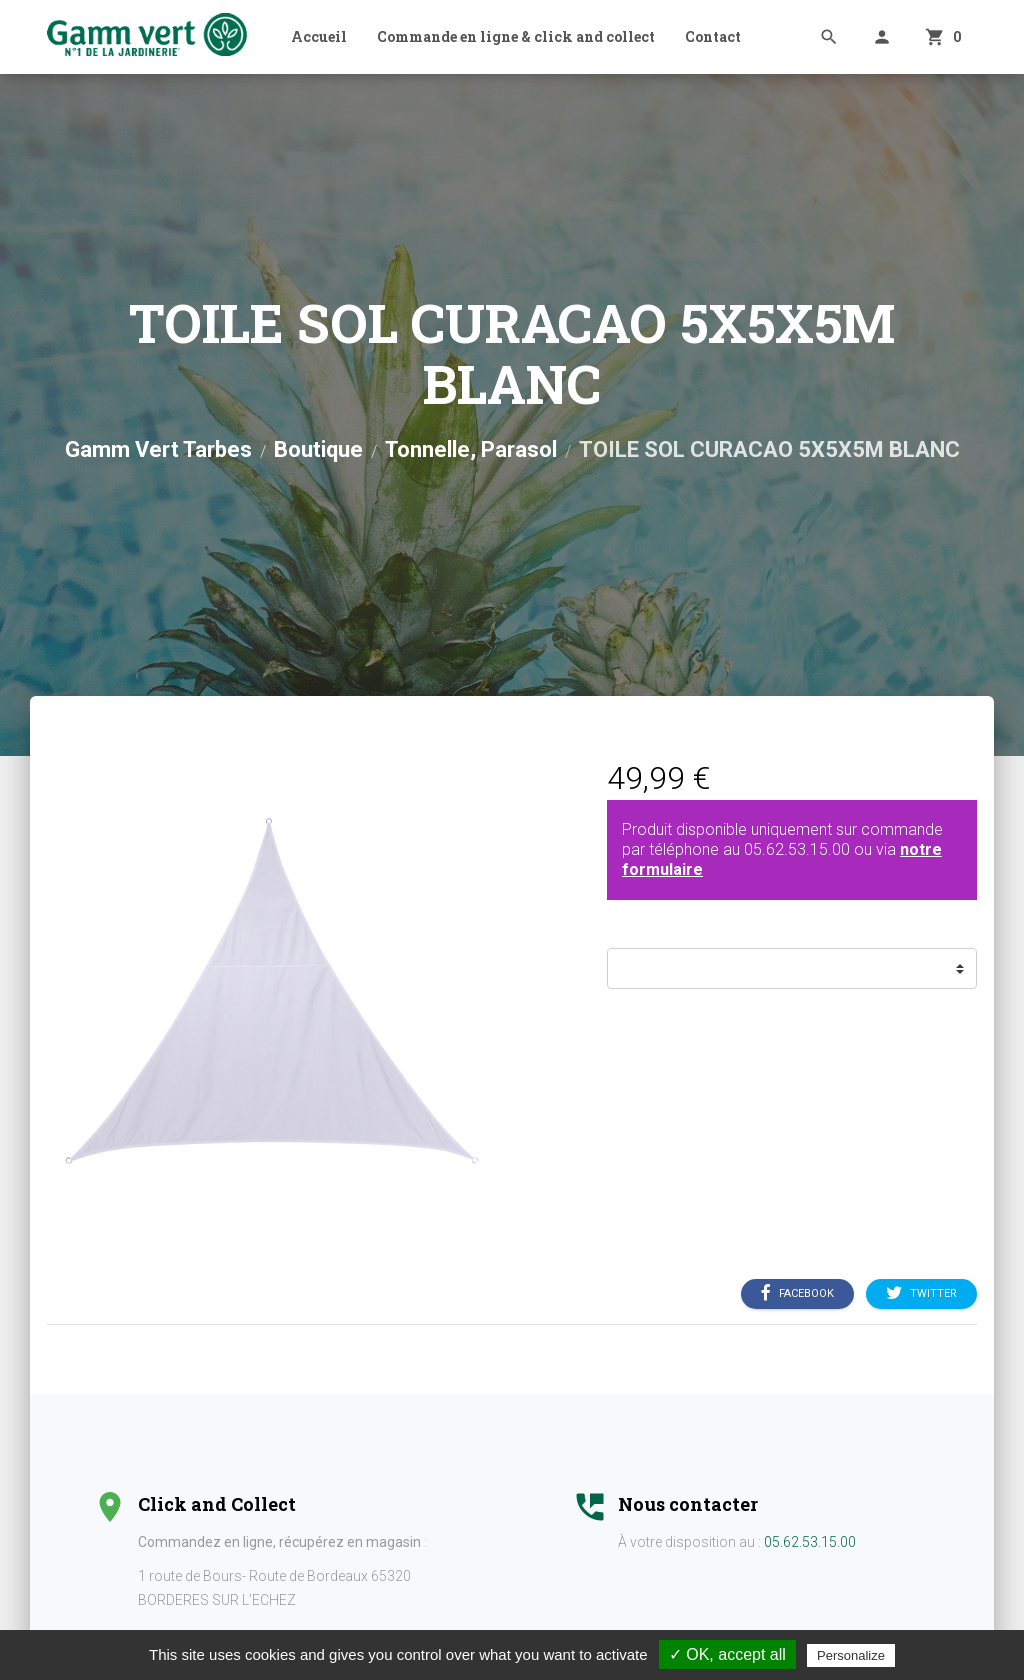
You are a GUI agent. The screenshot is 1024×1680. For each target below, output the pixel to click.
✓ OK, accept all (727, 1654)
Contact (713, 36)
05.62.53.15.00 (797, 849)
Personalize (851, 1655)
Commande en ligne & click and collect (516, 36)
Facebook (797, 1294)
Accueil (319, 36)
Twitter (921, 1294)
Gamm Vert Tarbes (158, 449)
